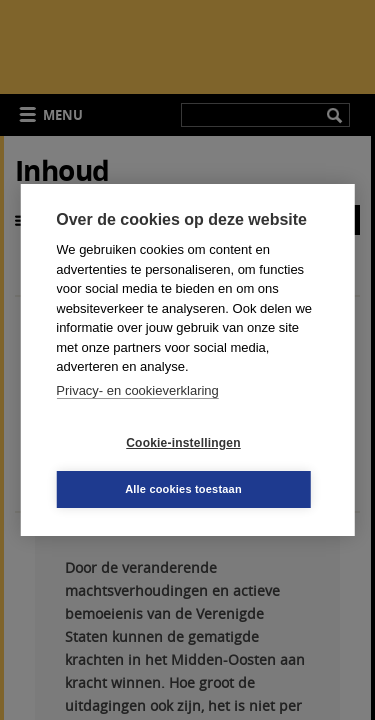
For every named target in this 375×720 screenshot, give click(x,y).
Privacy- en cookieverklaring (137, 390)
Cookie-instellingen (183, 443)
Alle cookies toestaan (183, 489)
